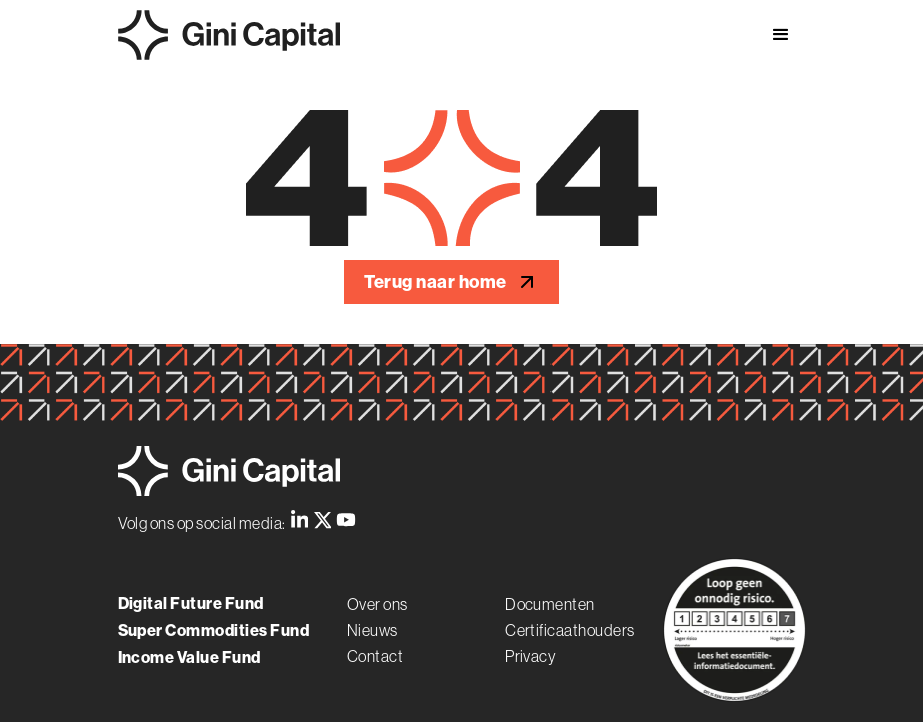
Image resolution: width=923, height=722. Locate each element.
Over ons (377, 604)
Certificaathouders (570, 630)
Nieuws (372, 630)
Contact (375, 656)
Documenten (550, 604)
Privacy (530, 656)
